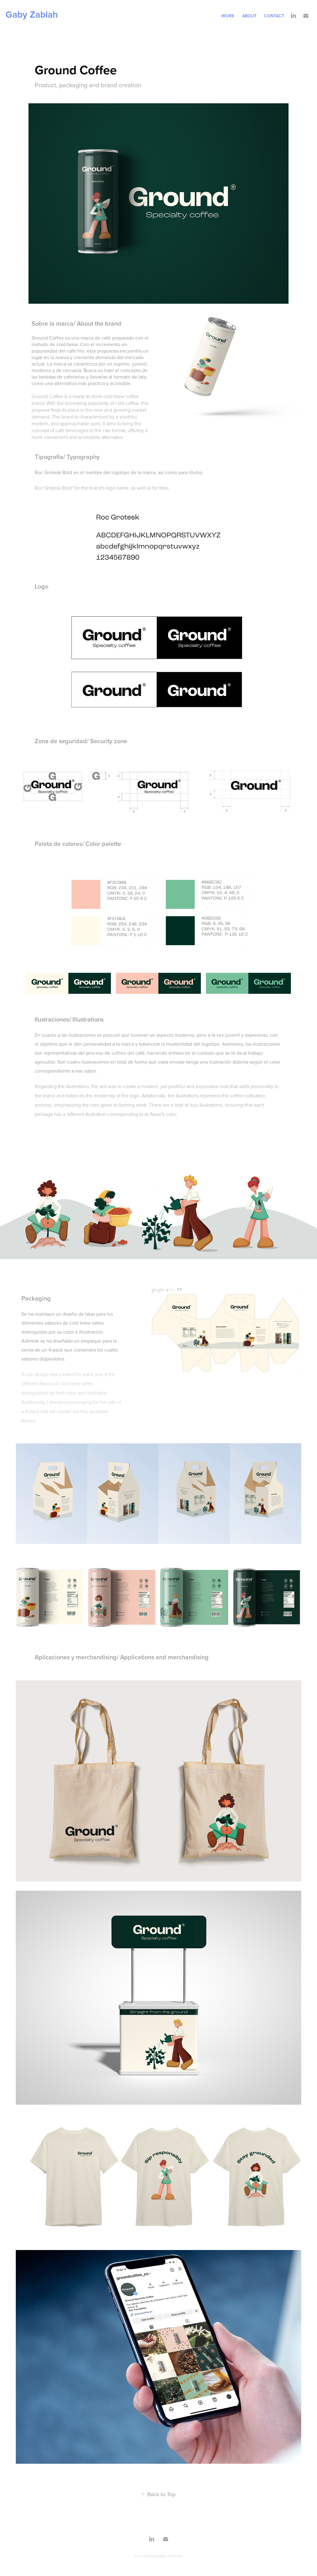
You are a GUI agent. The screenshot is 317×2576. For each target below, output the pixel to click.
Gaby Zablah (32, 14)
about (249, 16)
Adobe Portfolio (169, 2556)
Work (227, 16)
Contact (274, 16)
